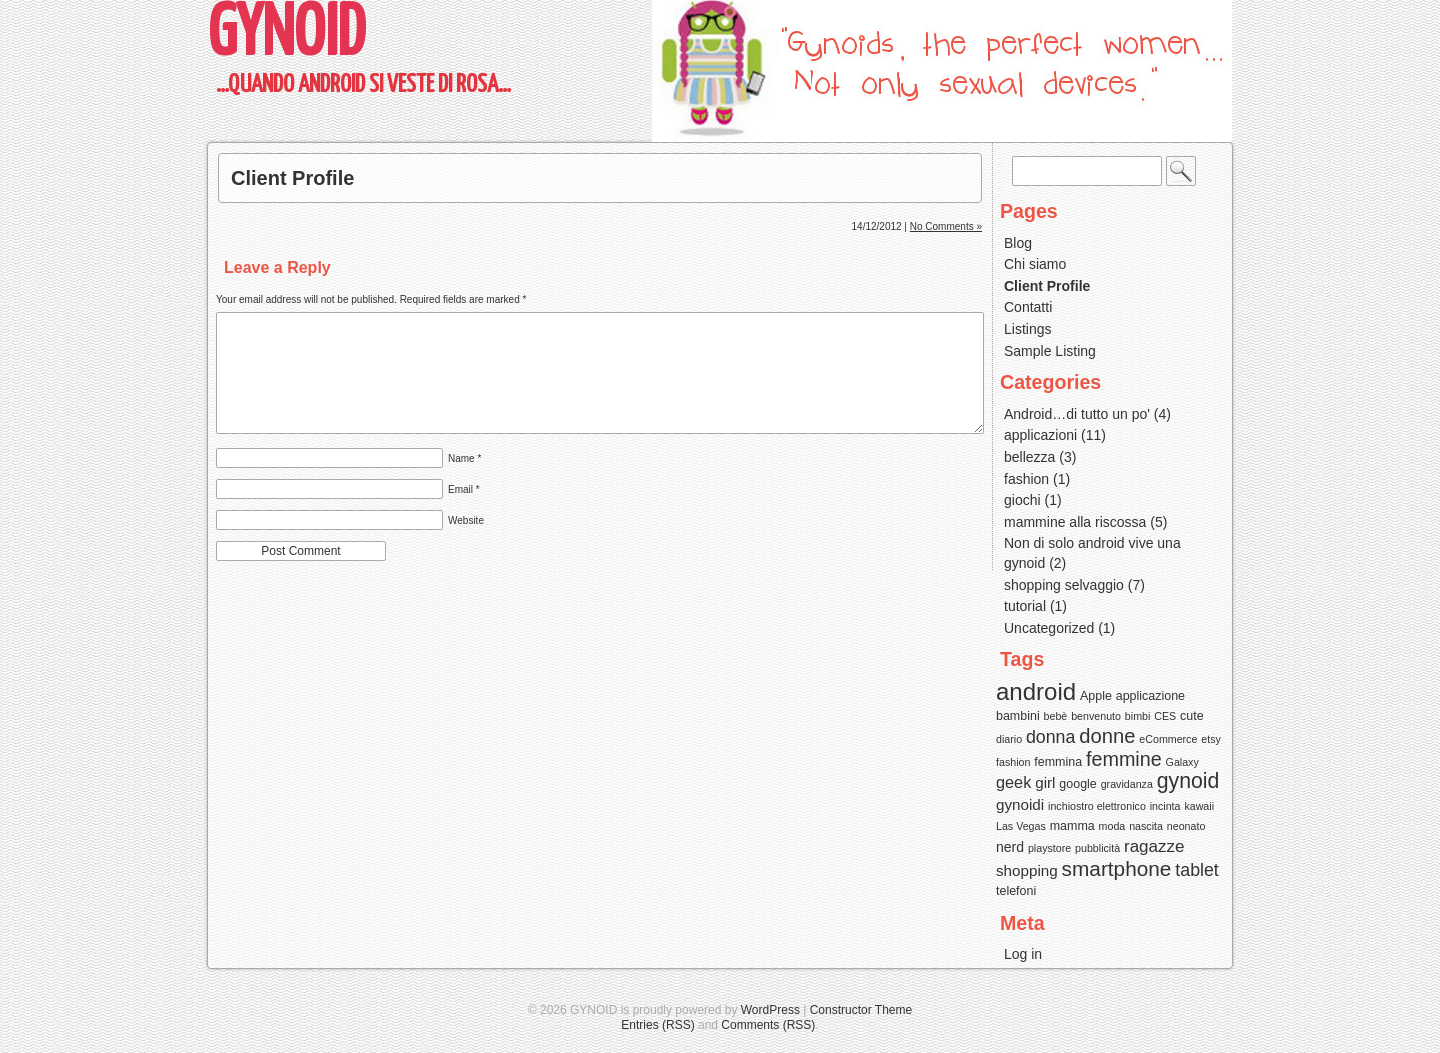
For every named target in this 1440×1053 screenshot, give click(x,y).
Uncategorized (1049, 628)
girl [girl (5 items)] (1045, 782)
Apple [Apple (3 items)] (1096, 696)
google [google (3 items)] (1077, 784)
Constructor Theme (861, 1010)
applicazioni (1040, 435)
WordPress (770, 1010)
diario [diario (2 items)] (1009, 739)
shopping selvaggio (1064, 585)
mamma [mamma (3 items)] (1072, 826)
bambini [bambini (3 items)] (1018, 716)
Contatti (1028, 307)
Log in (1023, 954)
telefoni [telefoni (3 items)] (1016, 891)
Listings (1027, 329)
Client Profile (292, 178)
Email (464, 489)
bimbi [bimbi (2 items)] (1137, 716)
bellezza (1029, 457)
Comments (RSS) (768, 1025)
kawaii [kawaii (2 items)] (1199, 806)
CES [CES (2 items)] (1165, 716)
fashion (1026, 479)
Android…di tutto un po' (1077, 414)
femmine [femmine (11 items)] (1124, 759)
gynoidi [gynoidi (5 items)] (1020, 804)
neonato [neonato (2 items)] (1186, 826)
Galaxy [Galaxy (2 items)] (1182, 762)
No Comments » (946, 226)
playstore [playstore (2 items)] (1049, 848)
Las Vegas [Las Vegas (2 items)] (1021, 826)
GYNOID (286, 35)
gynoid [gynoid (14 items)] (1188, 781)
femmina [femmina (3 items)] (1058, 762)
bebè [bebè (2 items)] (1056, 716)
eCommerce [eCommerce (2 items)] (1168, 739)
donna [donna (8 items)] (1050, 737)
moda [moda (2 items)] (1112, 826)
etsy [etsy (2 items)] (1211, 739)
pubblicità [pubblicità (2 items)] (1097, 848)
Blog (1018, 243)
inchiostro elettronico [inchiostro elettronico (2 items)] (1097, 806)
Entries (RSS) (657, 1025)
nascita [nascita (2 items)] (1146, 826)
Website (466, 520)
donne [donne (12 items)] (1107, 736)
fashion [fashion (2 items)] (1013, 762)
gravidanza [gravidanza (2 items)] (1127, 784)
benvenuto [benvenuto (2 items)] (1096, 716)
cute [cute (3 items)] (1192, 716)
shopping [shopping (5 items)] (1027, 870)
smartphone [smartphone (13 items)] (1117, 868)
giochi (1022, 500)
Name (464, 458)
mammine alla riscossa (1075, 522)
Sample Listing (1050, 351)
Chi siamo (1035, 264)
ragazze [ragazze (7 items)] (1154, 846)
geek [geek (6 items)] (1013, 782)
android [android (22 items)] (1036, 691)
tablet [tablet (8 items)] (1196, 870)
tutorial (1025, 606)
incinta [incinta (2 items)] (1165, 806)
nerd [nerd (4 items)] (1010, 847)
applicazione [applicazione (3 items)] (1150, 696)
